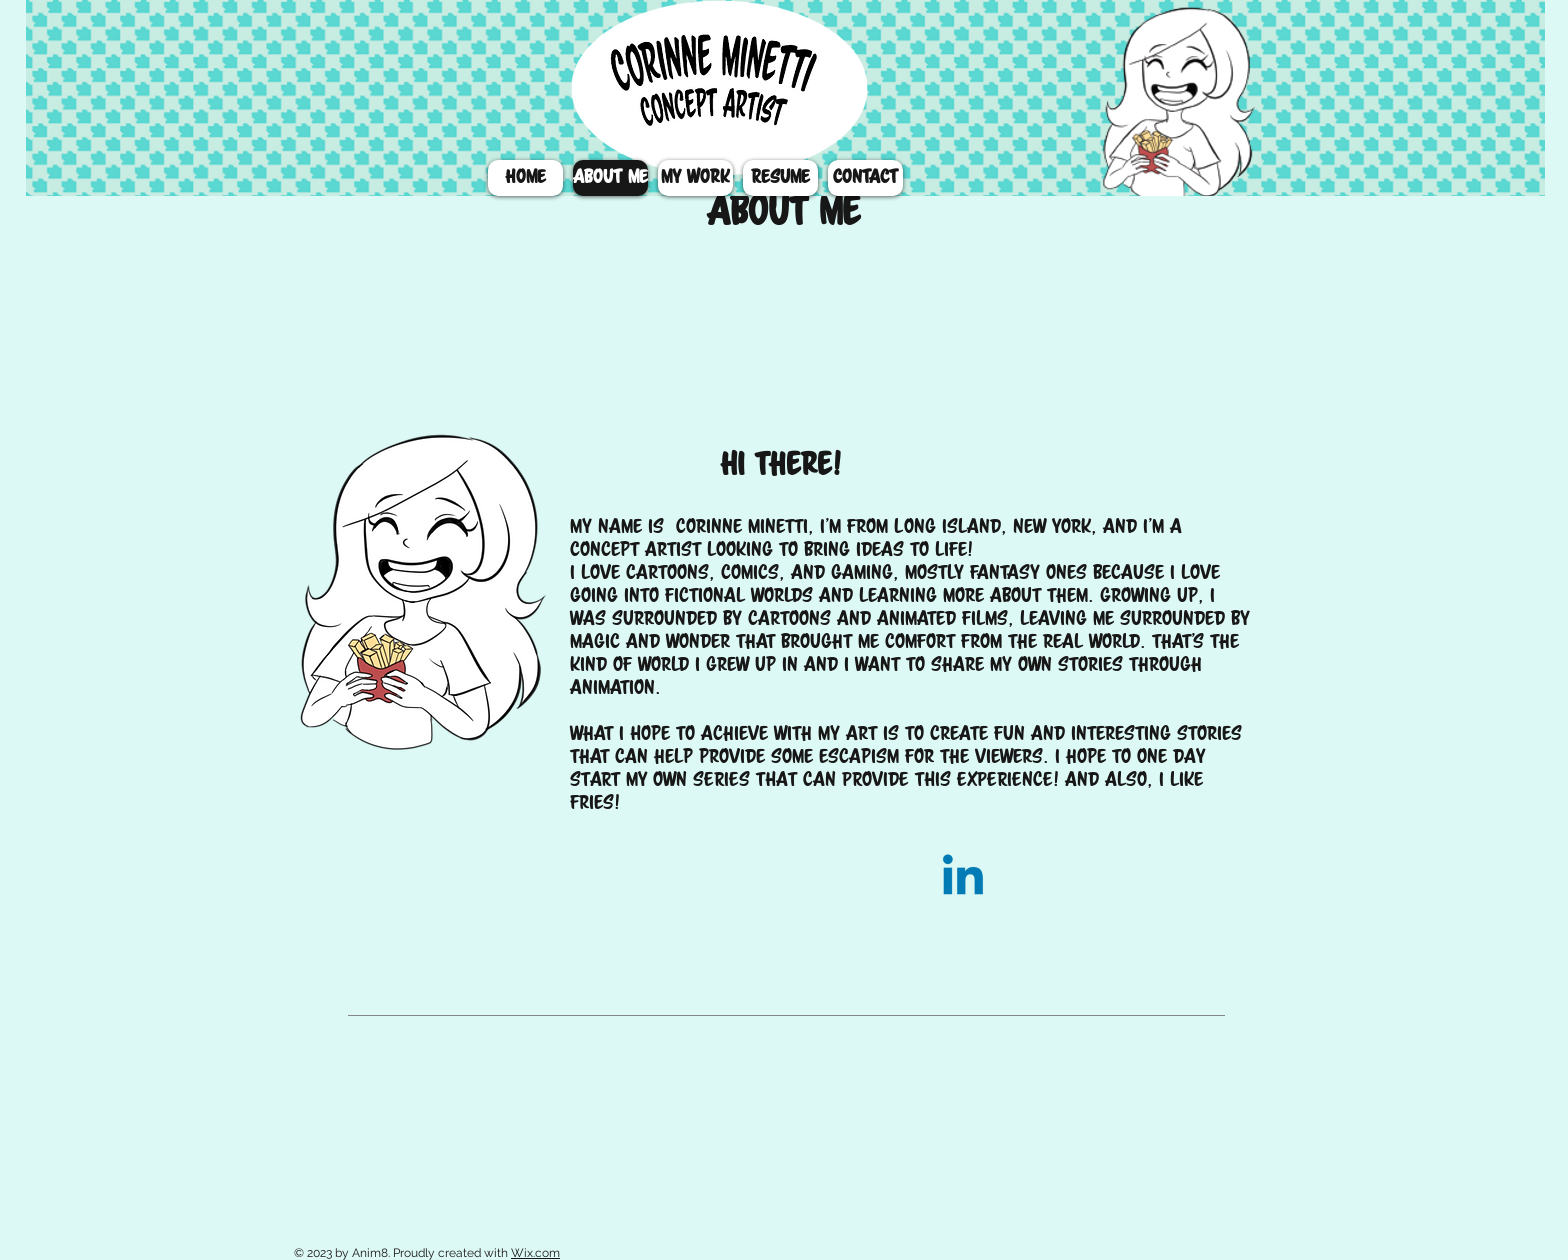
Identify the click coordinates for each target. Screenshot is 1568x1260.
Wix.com (535, 1253)
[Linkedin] (963, 879)
